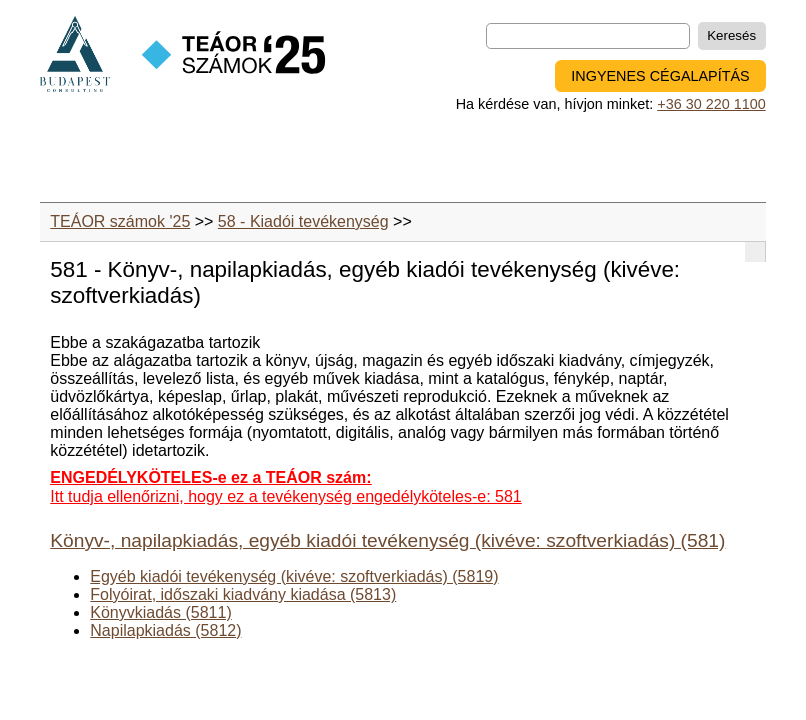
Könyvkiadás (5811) (160, 612)
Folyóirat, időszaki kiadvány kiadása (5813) (243, 594)
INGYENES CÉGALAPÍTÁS (660, 76)
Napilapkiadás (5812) (165, 630)
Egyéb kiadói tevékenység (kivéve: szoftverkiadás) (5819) (294, 576)
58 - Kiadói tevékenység (303, 221)
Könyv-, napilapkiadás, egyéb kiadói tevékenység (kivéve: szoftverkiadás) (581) (387, 540)
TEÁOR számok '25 (120, 221)
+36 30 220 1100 (711, 104)
